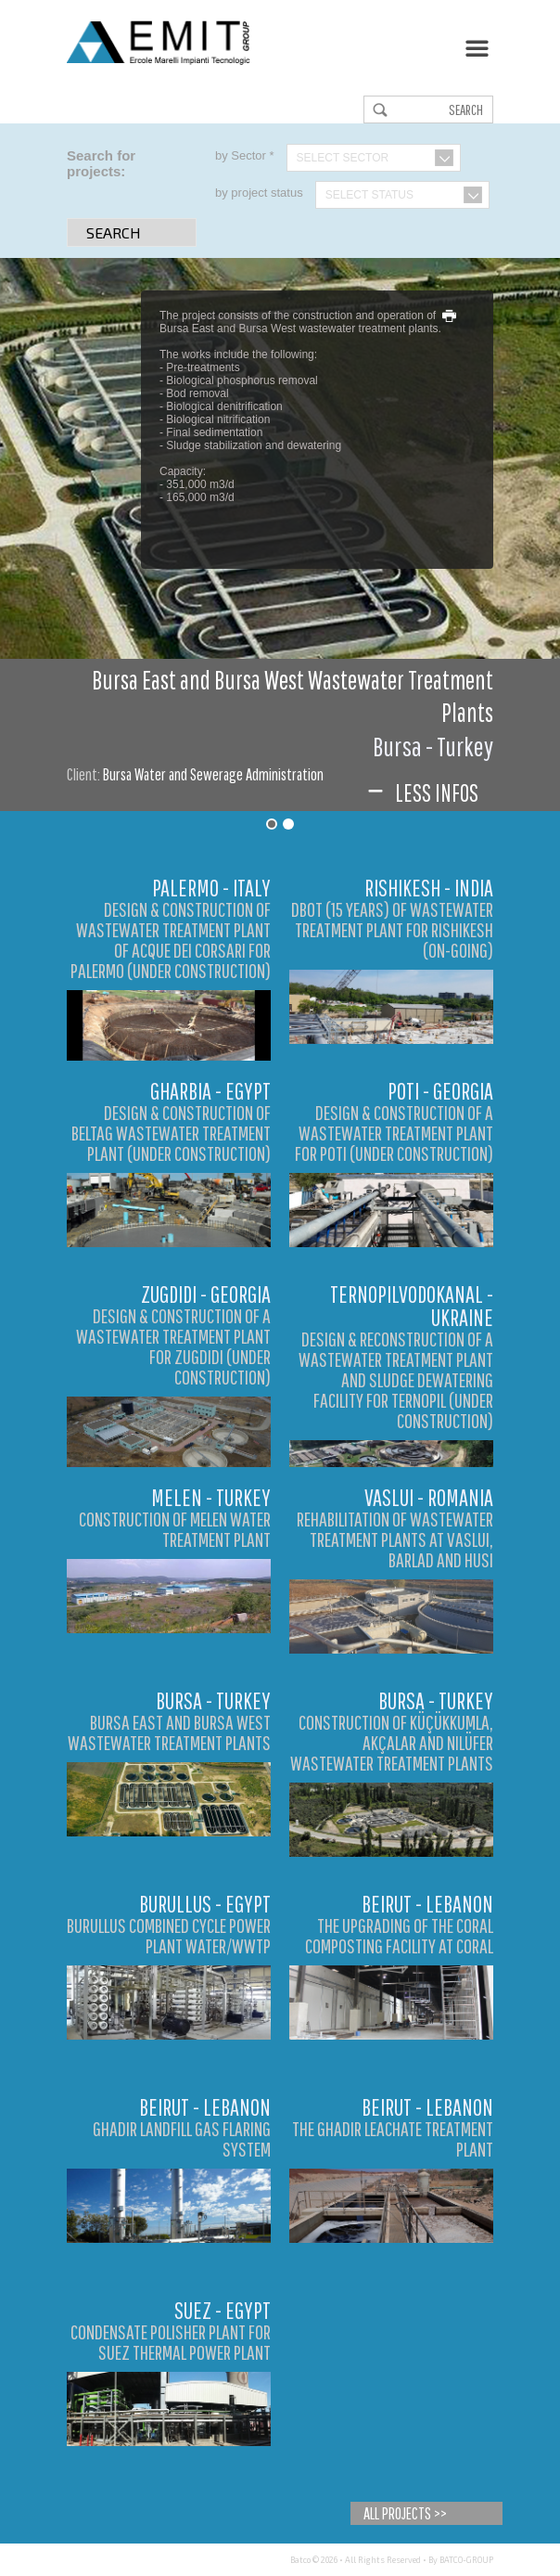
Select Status (369, 194)
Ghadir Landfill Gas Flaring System (182, 2138)
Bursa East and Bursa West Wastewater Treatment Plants (169, 1732)
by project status (259, 193)
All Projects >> (405, 2513)
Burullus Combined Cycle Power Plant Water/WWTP (169, 1935)
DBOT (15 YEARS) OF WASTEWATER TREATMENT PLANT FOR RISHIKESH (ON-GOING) (392, 929)
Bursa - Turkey (213, 1700)
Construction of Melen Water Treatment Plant (175, 1529)
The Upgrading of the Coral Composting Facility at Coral (399, 1935)
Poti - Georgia (440, 1090)
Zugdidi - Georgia (206, 1294)
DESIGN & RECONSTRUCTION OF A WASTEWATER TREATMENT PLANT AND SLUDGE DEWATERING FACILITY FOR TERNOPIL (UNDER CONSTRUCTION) (396, 1379)
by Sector (244, 155)
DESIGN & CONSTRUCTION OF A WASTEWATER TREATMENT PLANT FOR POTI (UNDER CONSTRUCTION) (394, 1133)
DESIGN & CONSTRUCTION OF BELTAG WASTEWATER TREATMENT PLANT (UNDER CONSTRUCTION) (171, 1133)
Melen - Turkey (211, 1497)
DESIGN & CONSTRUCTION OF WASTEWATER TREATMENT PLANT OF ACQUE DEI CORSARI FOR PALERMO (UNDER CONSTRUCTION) (170, 939)
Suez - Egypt (222, 2310)
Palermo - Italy (211, 887)
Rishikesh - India (428, 887)
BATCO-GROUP (466, 2560)
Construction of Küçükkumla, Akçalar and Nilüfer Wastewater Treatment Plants (391, 1742)
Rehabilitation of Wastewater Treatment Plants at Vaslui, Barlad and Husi (395, 1539)
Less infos (420, 792)
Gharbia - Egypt (210, 1090)
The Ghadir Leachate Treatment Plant (392, 2138)
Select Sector (343, 157)
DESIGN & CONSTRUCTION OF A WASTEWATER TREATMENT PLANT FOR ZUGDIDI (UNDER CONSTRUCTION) (173, 1346)
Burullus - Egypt (205, 1903)
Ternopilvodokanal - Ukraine (411, 1306)
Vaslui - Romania (428, 1497)
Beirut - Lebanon (427, 1903)
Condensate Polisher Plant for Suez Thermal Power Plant (170, 2341)
